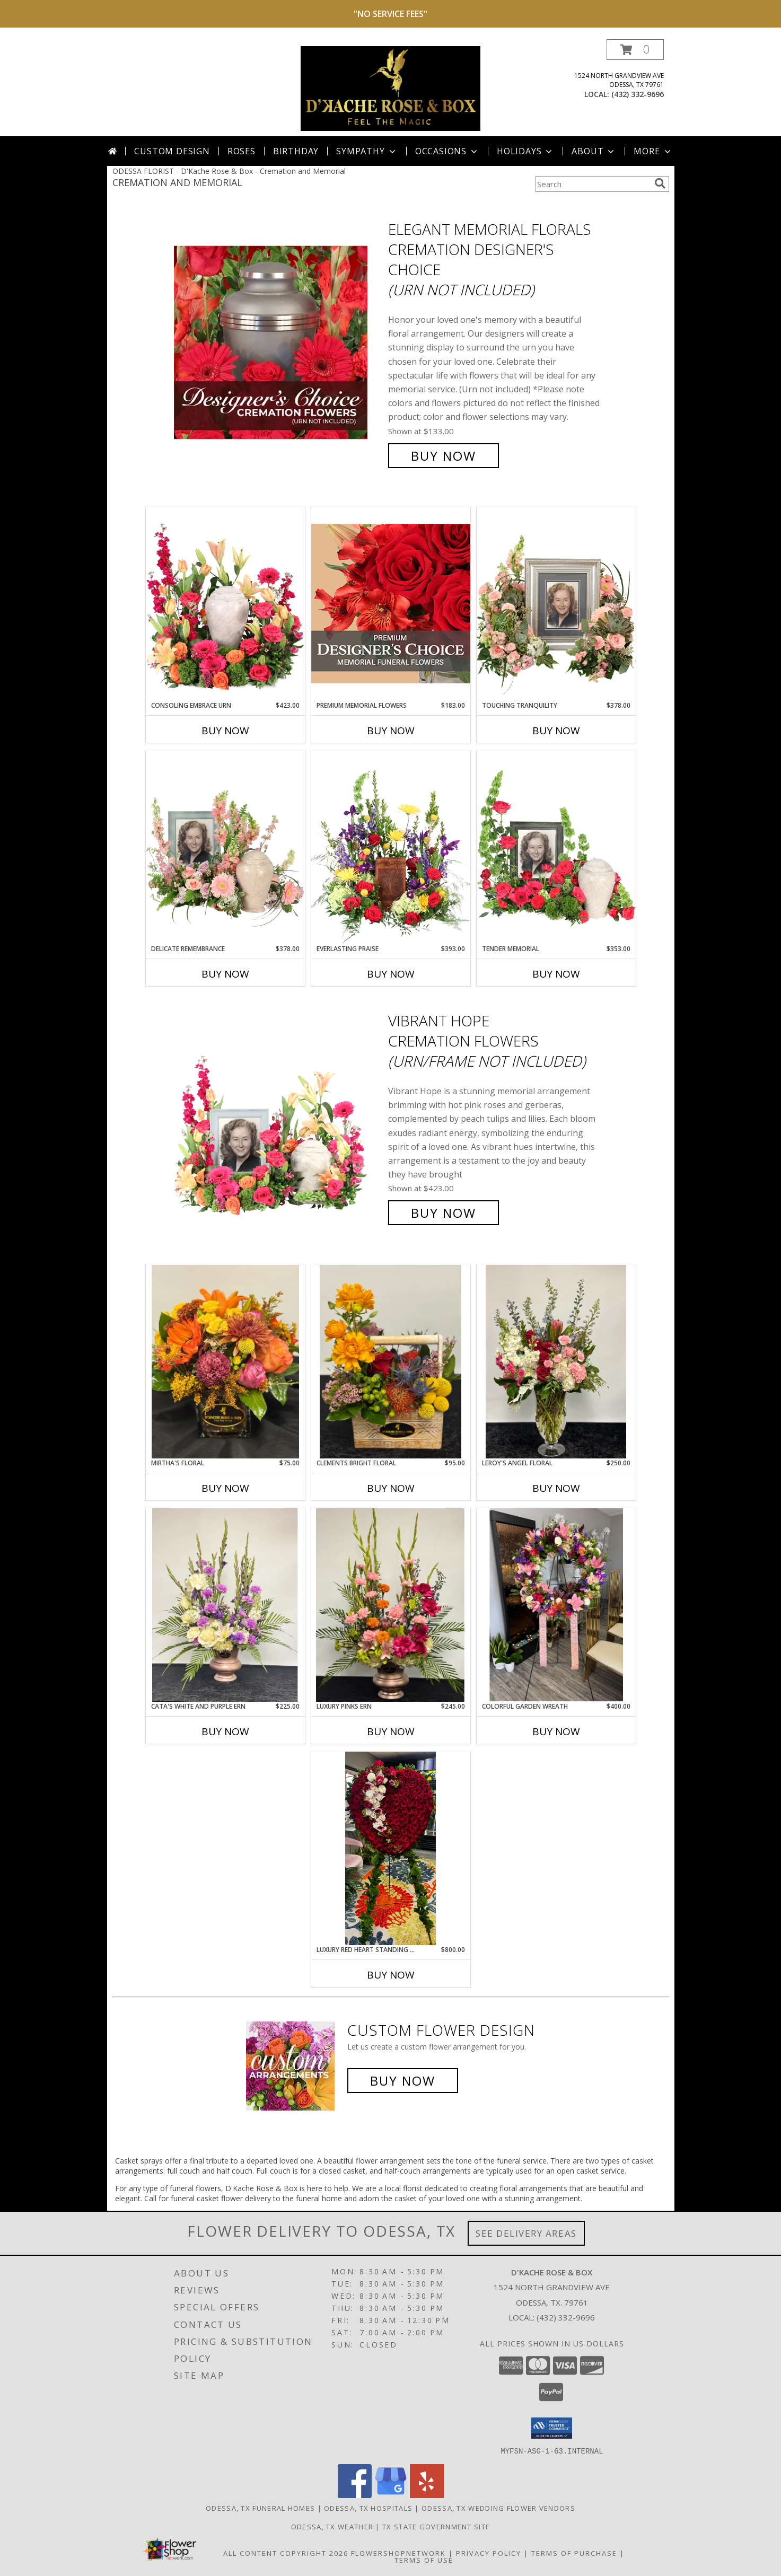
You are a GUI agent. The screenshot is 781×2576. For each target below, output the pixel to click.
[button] (635, 49)
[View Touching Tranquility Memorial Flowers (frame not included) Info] (556, 603)
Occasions (447, 151)
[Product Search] (593, 184)
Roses (241, 151)
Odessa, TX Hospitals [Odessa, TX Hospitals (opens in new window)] (368, 2507)
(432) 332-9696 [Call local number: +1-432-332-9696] (637, 94)
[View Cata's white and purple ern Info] (225, 1605)
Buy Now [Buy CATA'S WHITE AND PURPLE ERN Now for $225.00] (225, 1731)
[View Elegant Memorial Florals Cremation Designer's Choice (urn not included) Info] (278, 343)
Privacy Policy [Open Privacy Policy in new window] (488, 2552)
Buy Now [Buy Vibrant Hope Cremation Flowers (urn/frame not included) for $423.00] (443, 1212)
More (653, 151)
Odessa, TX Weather (332, 2526)
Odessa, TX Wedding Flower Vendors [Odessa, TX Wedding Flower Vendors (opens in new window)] (498, 2507)
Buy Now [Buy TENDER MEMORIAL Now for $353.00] (556, 974)
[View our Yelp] (427, 2495)
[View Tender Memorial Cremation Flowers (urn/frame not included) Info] (556, 847)
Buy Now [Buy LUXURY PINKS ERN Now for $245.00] (391, 1731)
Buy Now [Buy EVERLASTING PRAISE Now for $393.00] (391, 974)
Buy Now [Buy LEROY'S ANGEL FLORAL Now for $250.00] (556, 1488)
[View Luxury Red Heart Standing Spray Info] (390, 1848)
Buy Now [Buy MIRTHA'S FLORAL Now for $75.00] (225, 1488)
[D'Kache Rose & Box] (391, 88)
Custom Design (171, 151)
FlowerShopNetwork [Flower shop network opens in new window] (398, 2552)
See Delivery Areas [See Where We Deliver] (526, 2233)
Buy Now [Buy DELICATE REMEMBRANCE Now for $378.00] (225, 974)
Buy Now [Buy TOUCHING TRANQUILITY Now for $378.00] (556, 730)
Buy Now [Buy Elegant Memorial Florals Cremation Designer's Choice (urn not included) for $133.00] (443, 455)
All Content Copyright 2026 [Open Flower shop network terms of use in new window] (285, 2552)
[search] (660, 183)
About (594, 151)
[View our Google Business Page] (391, 2495)
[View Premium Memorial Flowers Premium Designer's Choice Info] (390, 603)
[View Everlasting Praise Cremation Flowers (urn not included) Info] (390, 847)
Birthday (296, 151)
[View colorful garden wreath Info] (556, 1605)
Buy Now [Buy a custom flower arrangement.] (402, 2080)
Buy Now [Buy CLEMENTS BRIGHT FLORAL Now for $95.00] (391, 1488)
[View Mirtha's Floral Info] (225, 1361)
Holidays (525, 151)
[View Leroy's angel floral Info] (556, 1361)
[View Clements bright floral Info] (390, 1361)
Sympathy (366, 151)
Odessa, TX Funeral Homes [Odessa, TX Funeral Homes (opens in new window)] (260, 2507)
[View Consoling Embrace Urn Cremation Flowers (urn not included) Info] (225, 603)
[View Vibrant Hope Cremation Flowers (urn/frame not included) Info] (278, 1117)
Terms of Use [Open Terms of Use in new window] (423, 2559)
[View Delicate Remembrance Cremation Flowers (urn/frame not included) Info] (225, 847)
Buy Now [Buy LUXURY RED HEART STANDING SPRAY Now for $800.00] (391, 1975)
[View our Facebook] (355, 2495)
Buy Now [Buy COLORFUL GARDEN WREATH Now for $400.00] (556, 1731)
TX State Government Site (436, 2526)
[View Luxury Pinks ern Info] (390, 1605)
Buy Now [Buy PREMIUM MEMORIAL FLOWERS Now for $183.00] (391, 730)
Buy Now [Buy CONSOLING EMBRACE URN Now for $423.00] (225, 730)
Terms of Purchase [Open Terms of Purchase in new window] (574, 2552)
